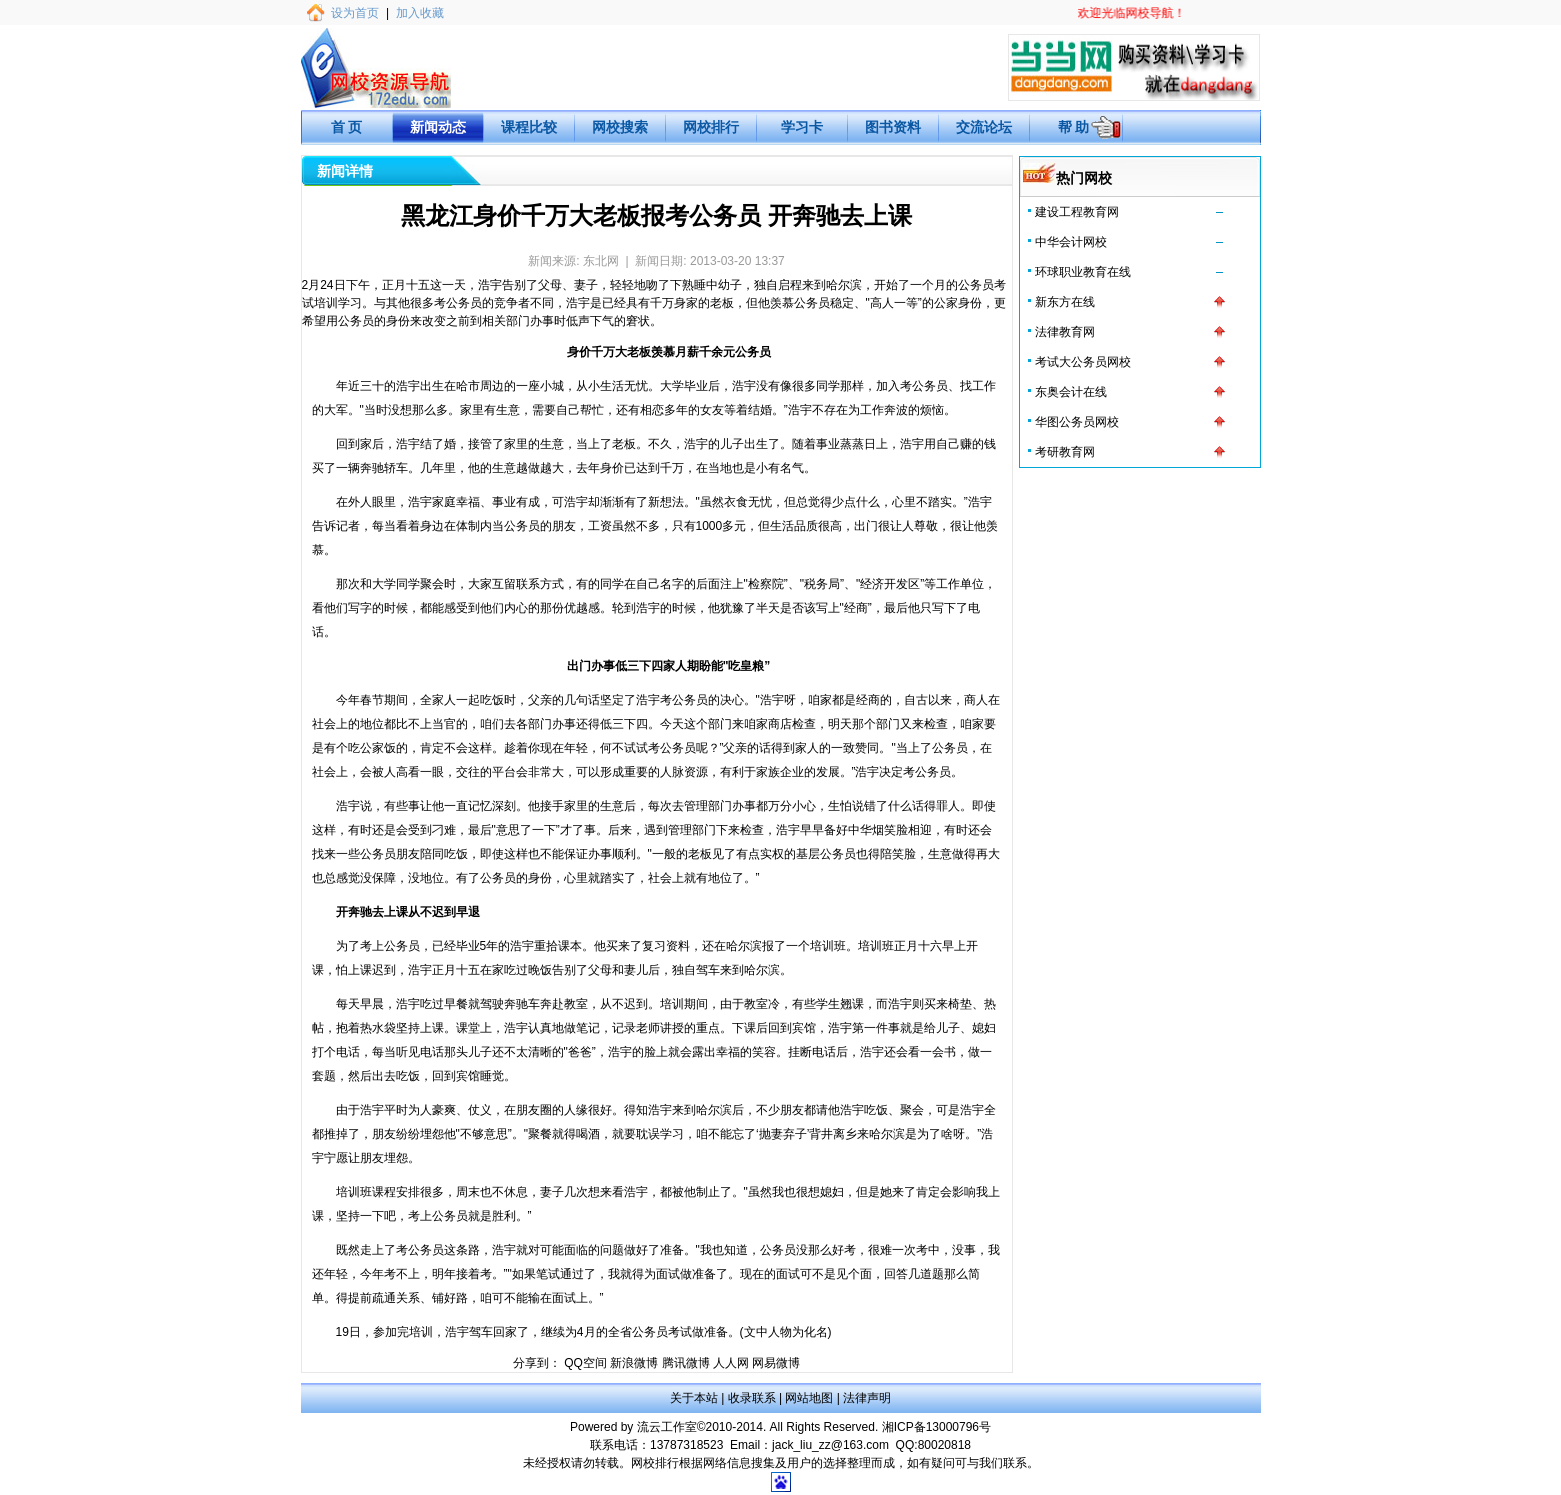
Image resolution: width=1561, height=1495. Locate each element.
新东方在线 (1065, 302)
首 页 (347, 127)
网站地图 (809, 1398)
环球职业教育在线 (1083, 272)
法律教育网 (1065, 332)
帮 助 (1074, 127)
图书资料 (893, 127)
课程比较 (529, 127)
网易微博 (776, 1363)
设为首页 (355, 13)
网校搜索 (620, 127)
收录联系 (752, 1398)
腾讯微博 (686, 1363)
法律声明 (867, 1398)
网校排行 (711, 127)
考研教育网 (1065, 452)
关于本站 (694, 1398)
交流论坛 (984, 127)
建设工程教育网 (1077, 212)
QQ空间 (585, 1363)
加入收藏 (420, 13)
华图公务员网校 (1077, 422)
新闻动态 (438, 127)
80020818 (944, 1445)
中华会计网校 (1071, 242)
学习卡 (802, 127)
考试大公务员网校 (1083, 362)
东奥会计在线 (1071, 392)
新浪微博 (634, 1363)
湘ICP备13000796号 (936, 1427)
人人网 (731, 1363)
